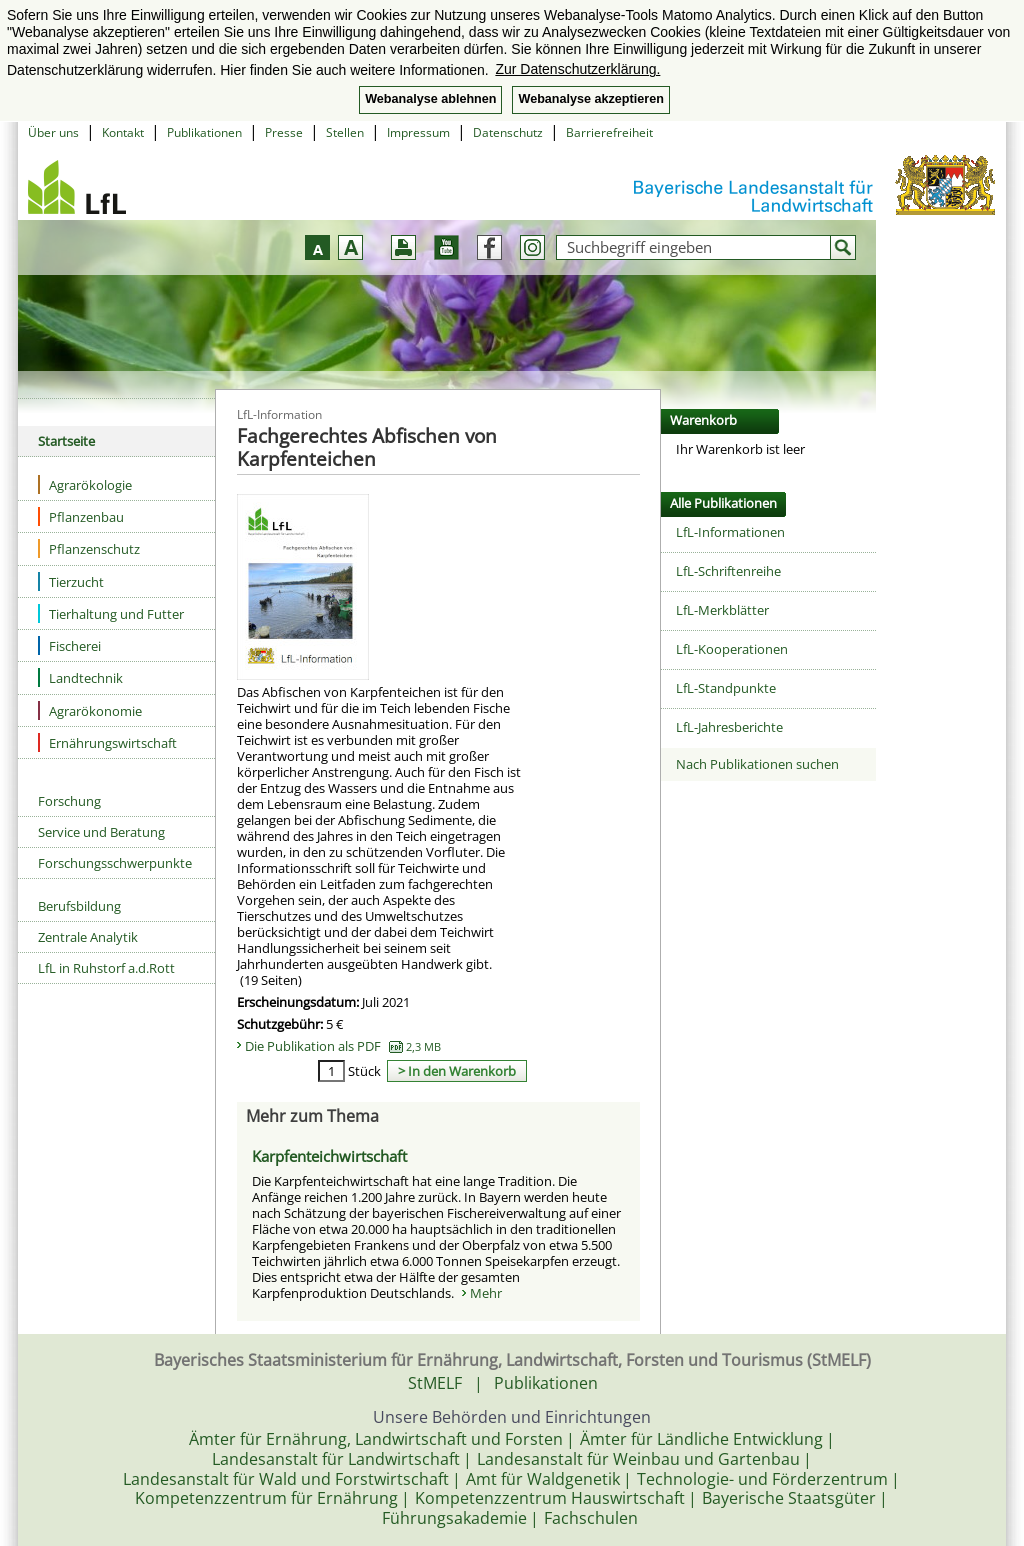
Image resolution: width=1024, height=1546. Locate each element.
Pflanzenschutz (89, 548)
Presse (284, 132)
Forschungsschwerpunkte (115, 863)
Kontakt (123, 132)
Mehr (486, 1293)
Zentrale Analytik (88, 937)
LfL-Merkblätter (722, 610)
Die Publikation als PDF (343, 1046)
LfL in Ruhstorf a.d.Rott (106, 968)
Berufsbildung (79, 906)
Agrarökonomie (90, 710)
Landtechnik (80, 677)
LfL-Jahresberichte (729, 727)
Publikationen (204, 132)
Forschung (69, 801)
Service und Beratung (101, 832)
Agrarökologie (85, 484)
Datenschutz (508, 132)
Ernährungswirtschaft (107, 742)
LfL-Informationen (730, 532)
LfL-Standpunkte (726, 688)
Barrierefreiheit (609, 132)
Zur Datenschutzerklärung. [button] (577, 69)
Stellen (345, 132)
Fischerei (69, 645)
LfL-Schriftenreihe (728, 571)
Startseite (66, 441)
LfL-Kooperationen (732, 649)
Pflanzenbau (81, 516)
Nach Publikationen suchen (757, 764)
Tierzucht (71, 581)
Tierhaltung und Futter (111, 613)
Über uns (53, 132)
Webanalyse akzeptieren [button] (590, 99)
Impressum (418, 132)
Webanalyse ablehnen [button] (430, 99)
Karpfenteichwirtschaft (329, 1156)
